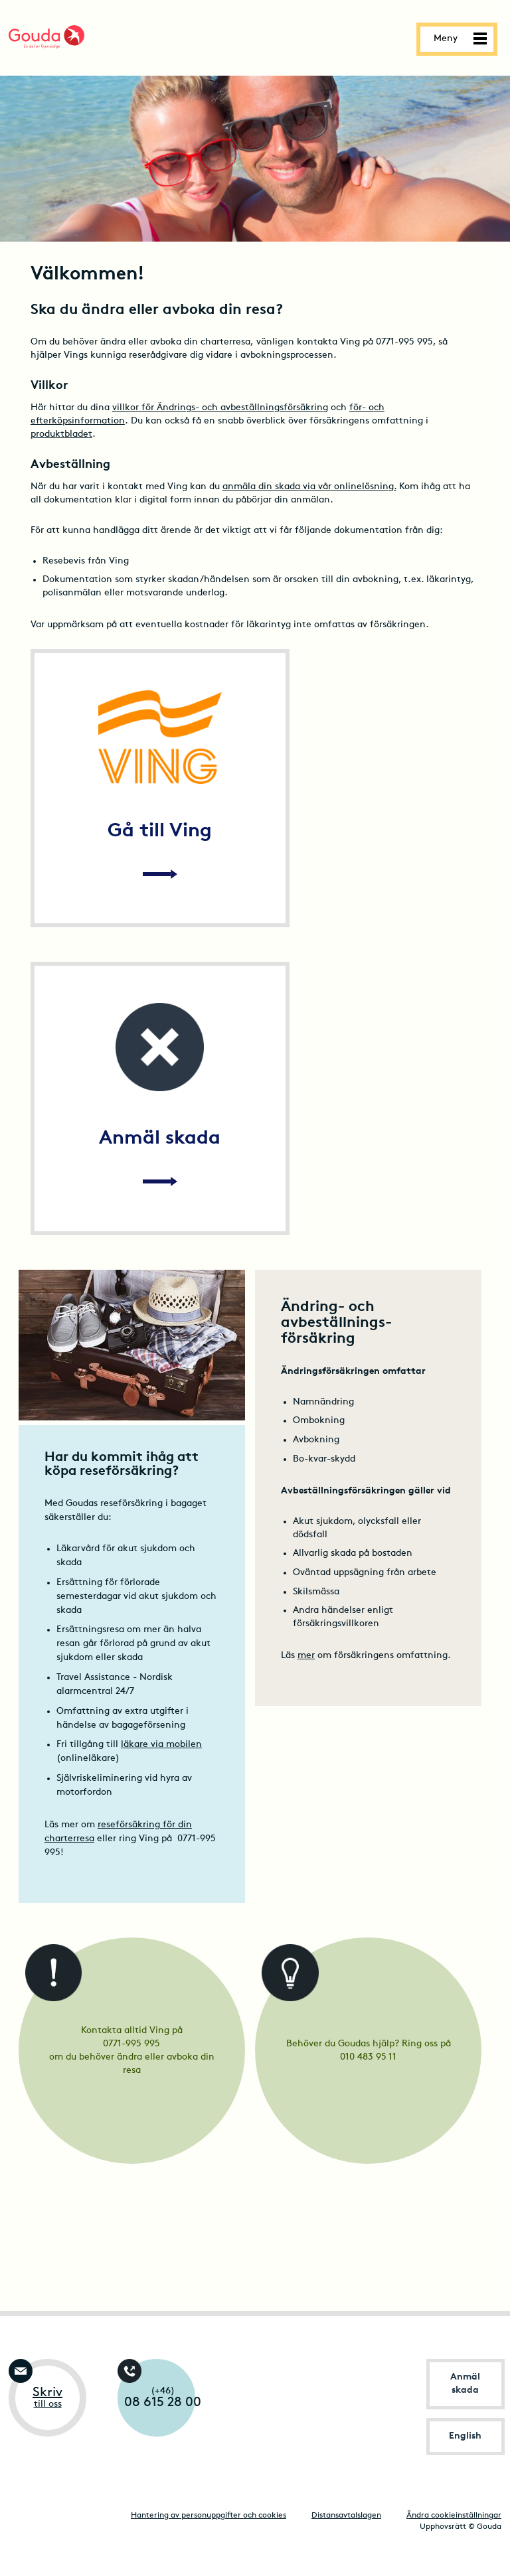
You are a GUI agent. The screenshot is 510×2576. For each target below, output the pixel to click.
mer (306, 1656)
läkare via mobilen (161, 1745)
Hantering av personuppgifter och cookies (208, 2516)
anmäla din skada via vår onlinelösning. (309, 487)
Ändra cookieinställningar (453, 2516)
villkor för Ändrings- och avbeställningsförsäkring (220, 408)
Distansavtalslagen (346, 2516)
